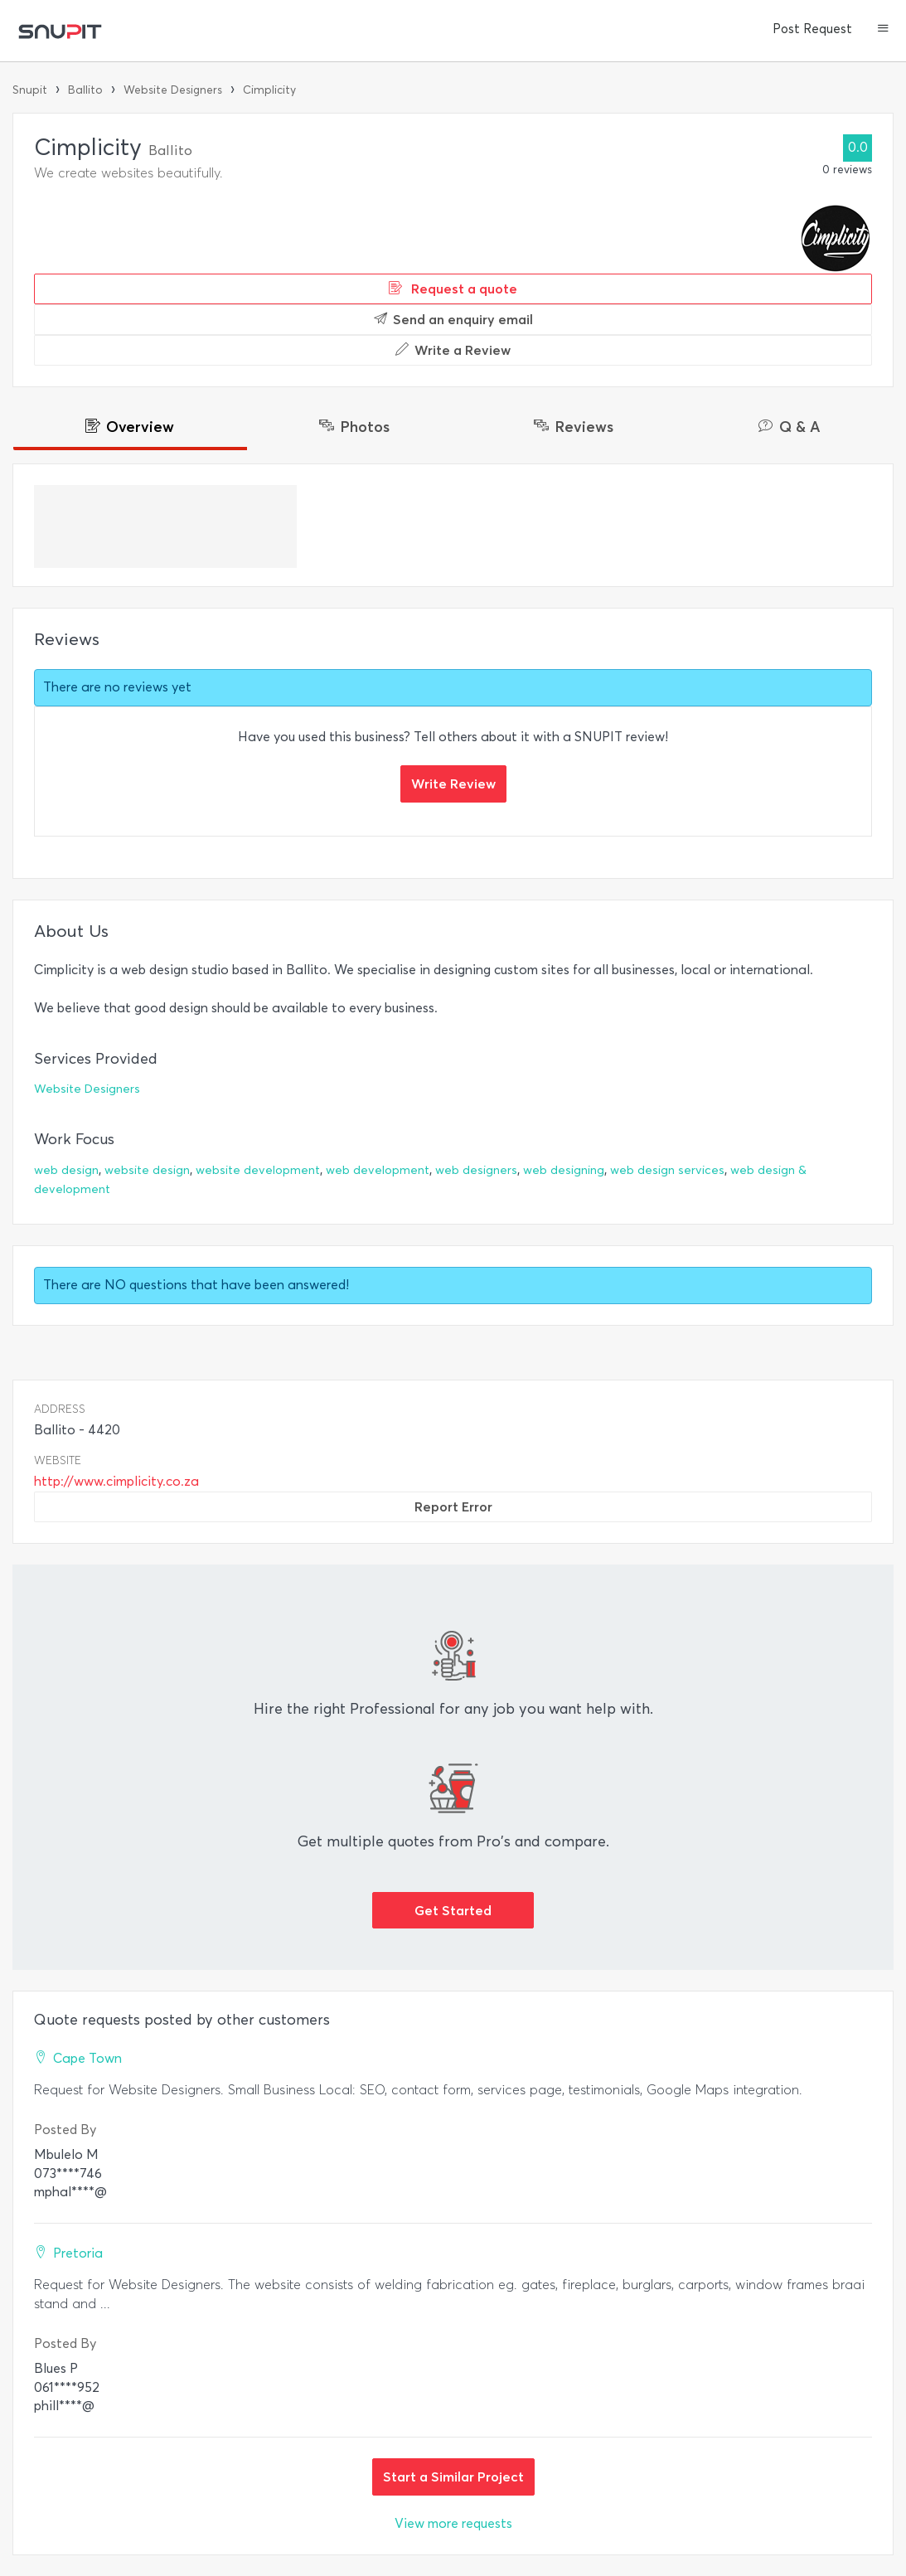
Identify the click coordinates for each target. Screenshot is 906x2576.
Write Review (453, 783)
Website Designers (173, 90)
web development (377, 1170)
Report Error (453, 1506)
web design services (667, 1170)
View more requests (453, 2523)
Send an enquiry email (453, 319)
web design (66, 1170)
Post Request (812, 29)
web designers (476, 1170)
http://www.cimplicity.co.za (116, 1481)
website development (258, 1170)
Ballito (85, 90)
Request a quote (453, 288)
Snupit (29, 90)
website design (147, 1170)
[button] (883, 30)
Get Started (453, 1910)
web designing (563, 1170)
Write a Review (453, 350)
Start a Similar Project (453, 2476)
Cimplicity (269, 90)
